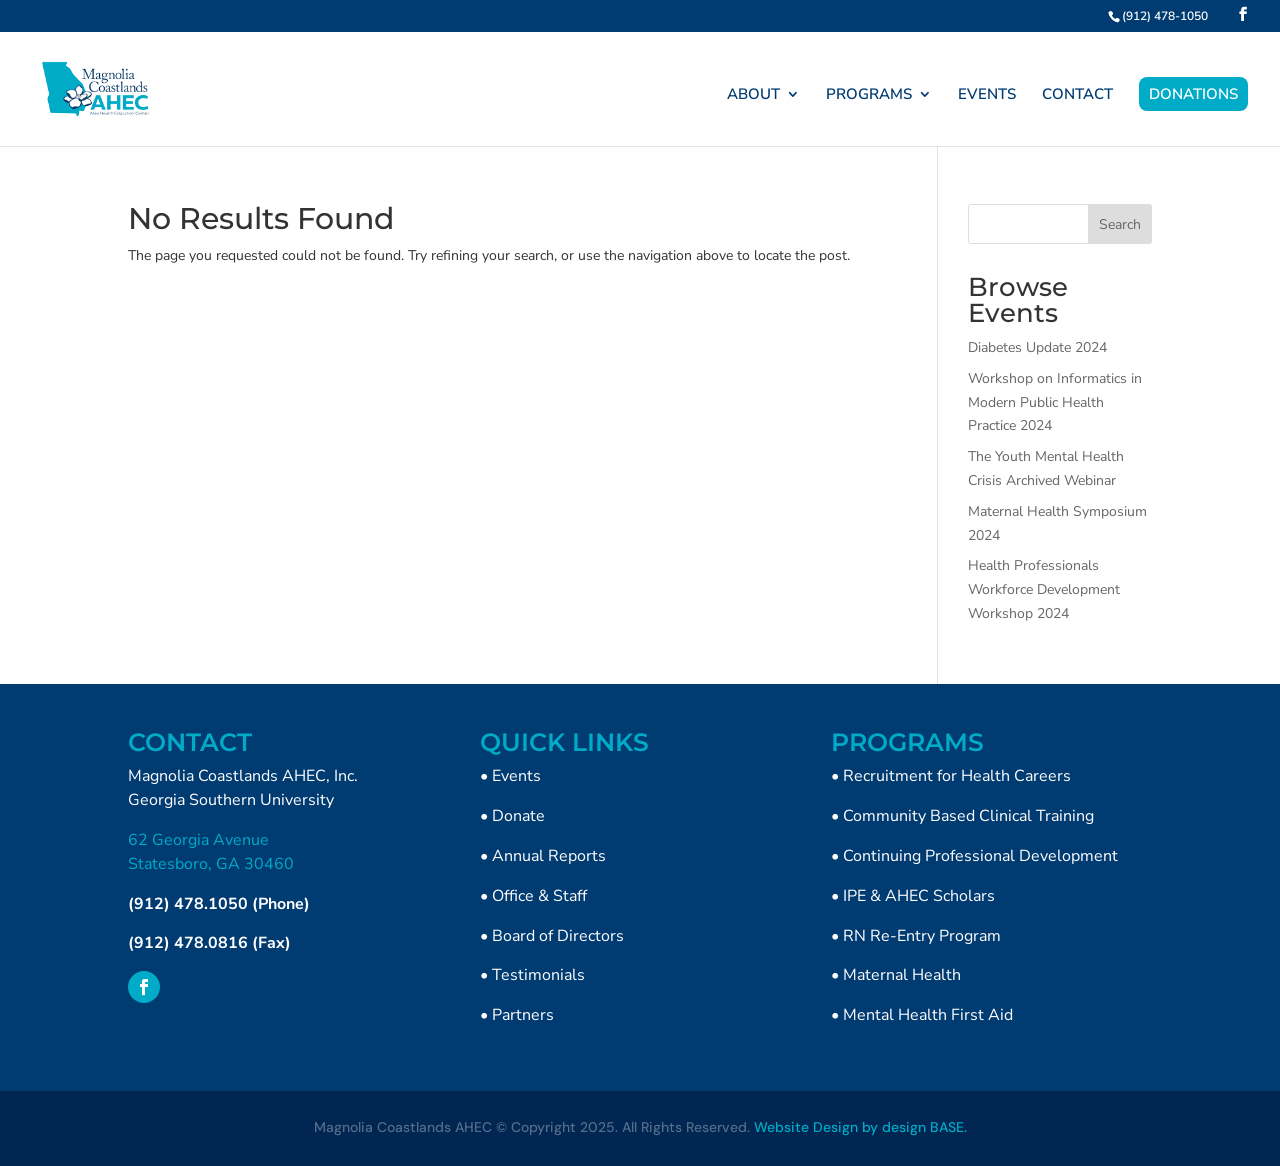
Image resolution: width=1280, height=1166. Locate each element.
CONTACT (1077, 95)
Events (516, 776)
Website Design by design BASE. (860, 1127)
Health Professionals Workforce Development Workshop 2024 (1044, 589)
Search (1120, 224)
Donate (518, 816)
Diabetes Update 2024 (1037, 347)
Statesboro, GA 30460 (211, 864)
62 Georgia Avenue (198, 840)
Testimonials (538, 975)
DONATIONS (1193, 94)
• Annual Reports (543, 856)
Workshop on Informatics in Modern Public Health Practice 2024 (1055, 402)
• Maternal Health (896, 975)
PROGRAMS (869, 95)
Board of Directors (558, 936)
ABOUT (753, 95)
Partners (523, 1015)
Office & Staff (539, 896)
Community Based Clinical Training (968, 816)
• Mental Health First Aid (922, 1015)
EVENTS (987, 95)
